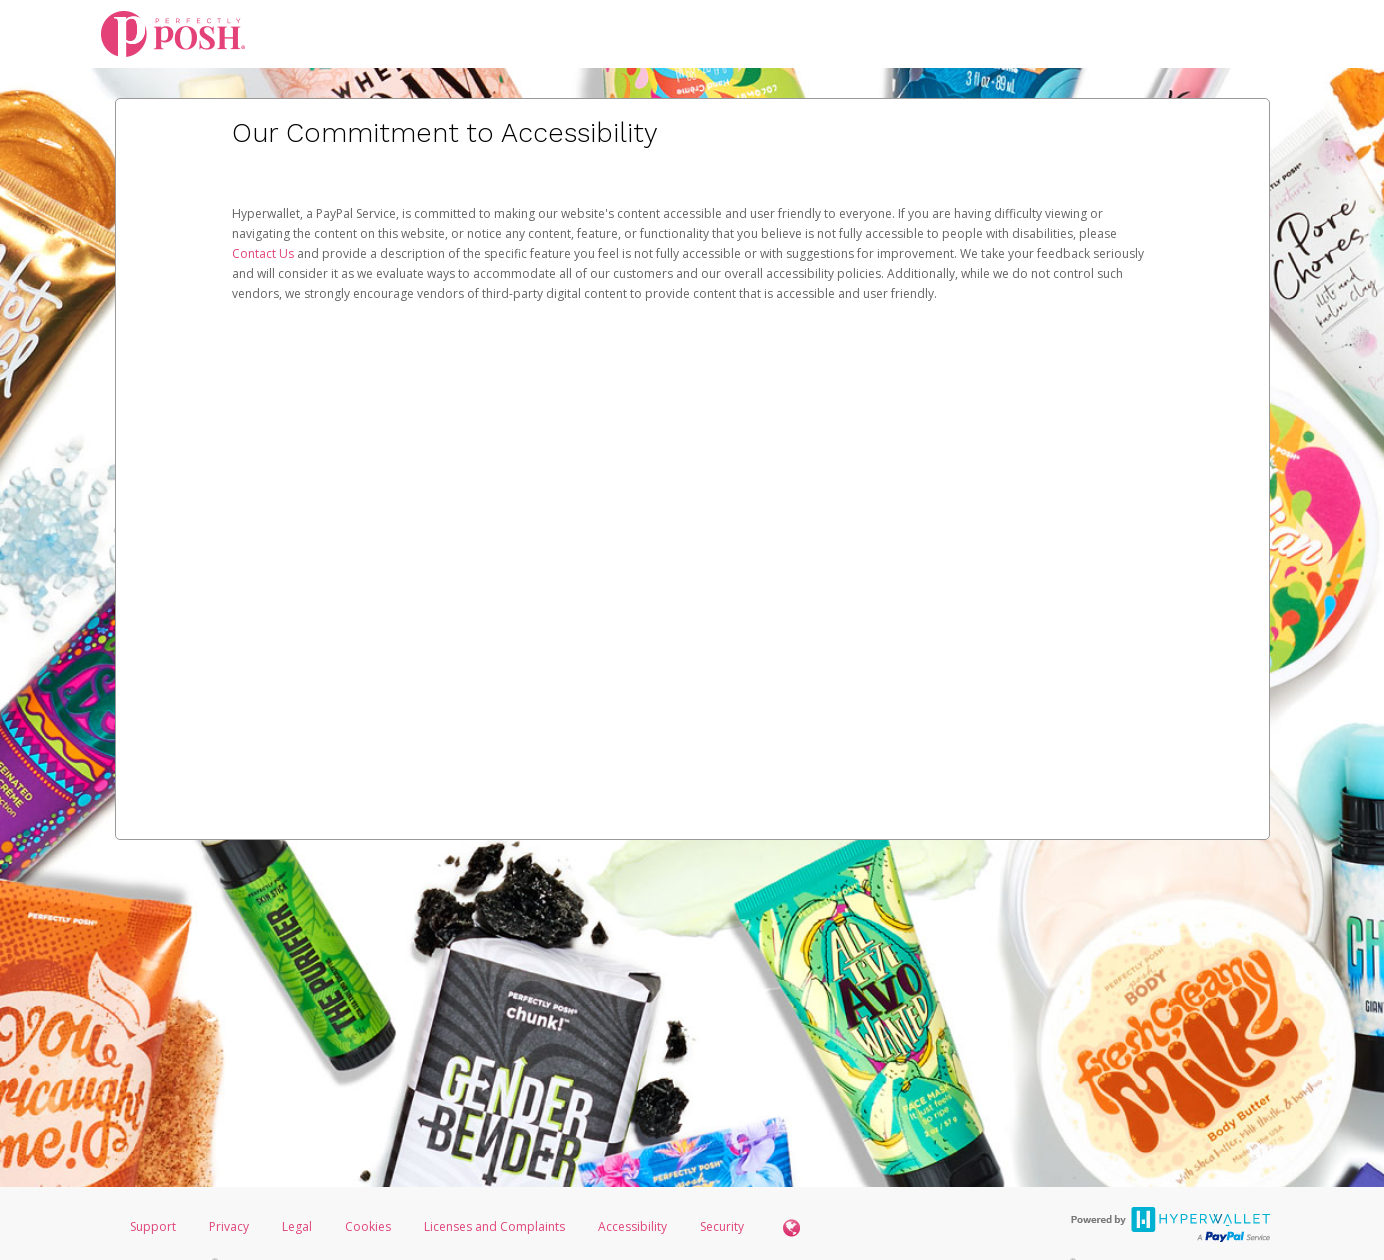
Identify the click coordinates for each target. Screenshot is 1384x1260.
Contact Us (264, 253)
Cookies (368, 1226)
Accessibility (632, 1226)
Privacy (229, 1226)
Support (153, 1226)
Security (722, 1226)
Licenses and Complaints (496, 1226)
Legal (297, 1226)
